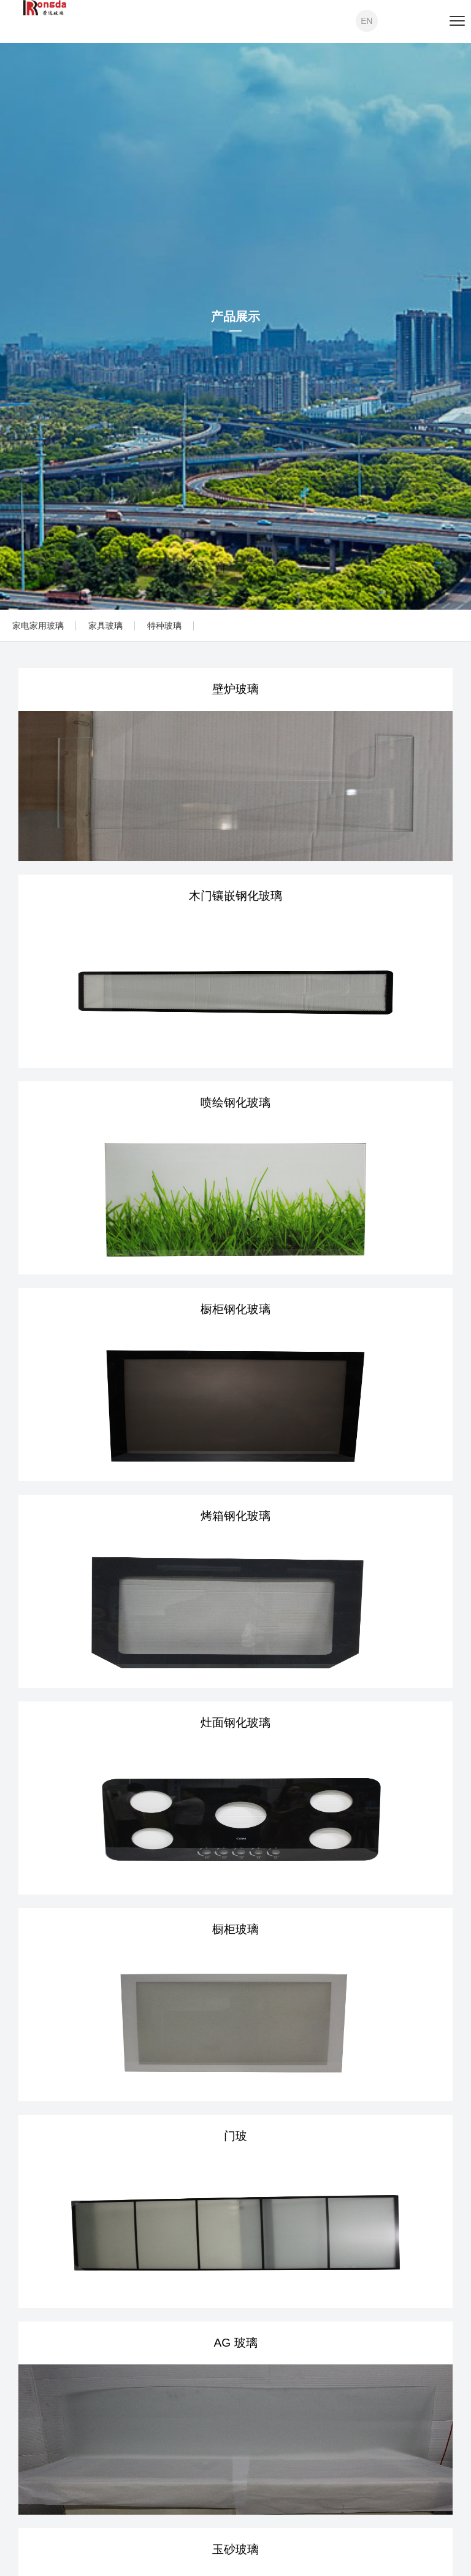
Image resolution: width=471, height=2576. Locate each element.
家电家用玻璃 (38, 626)
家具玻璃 (105, 626)
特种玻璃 (164, 626)
